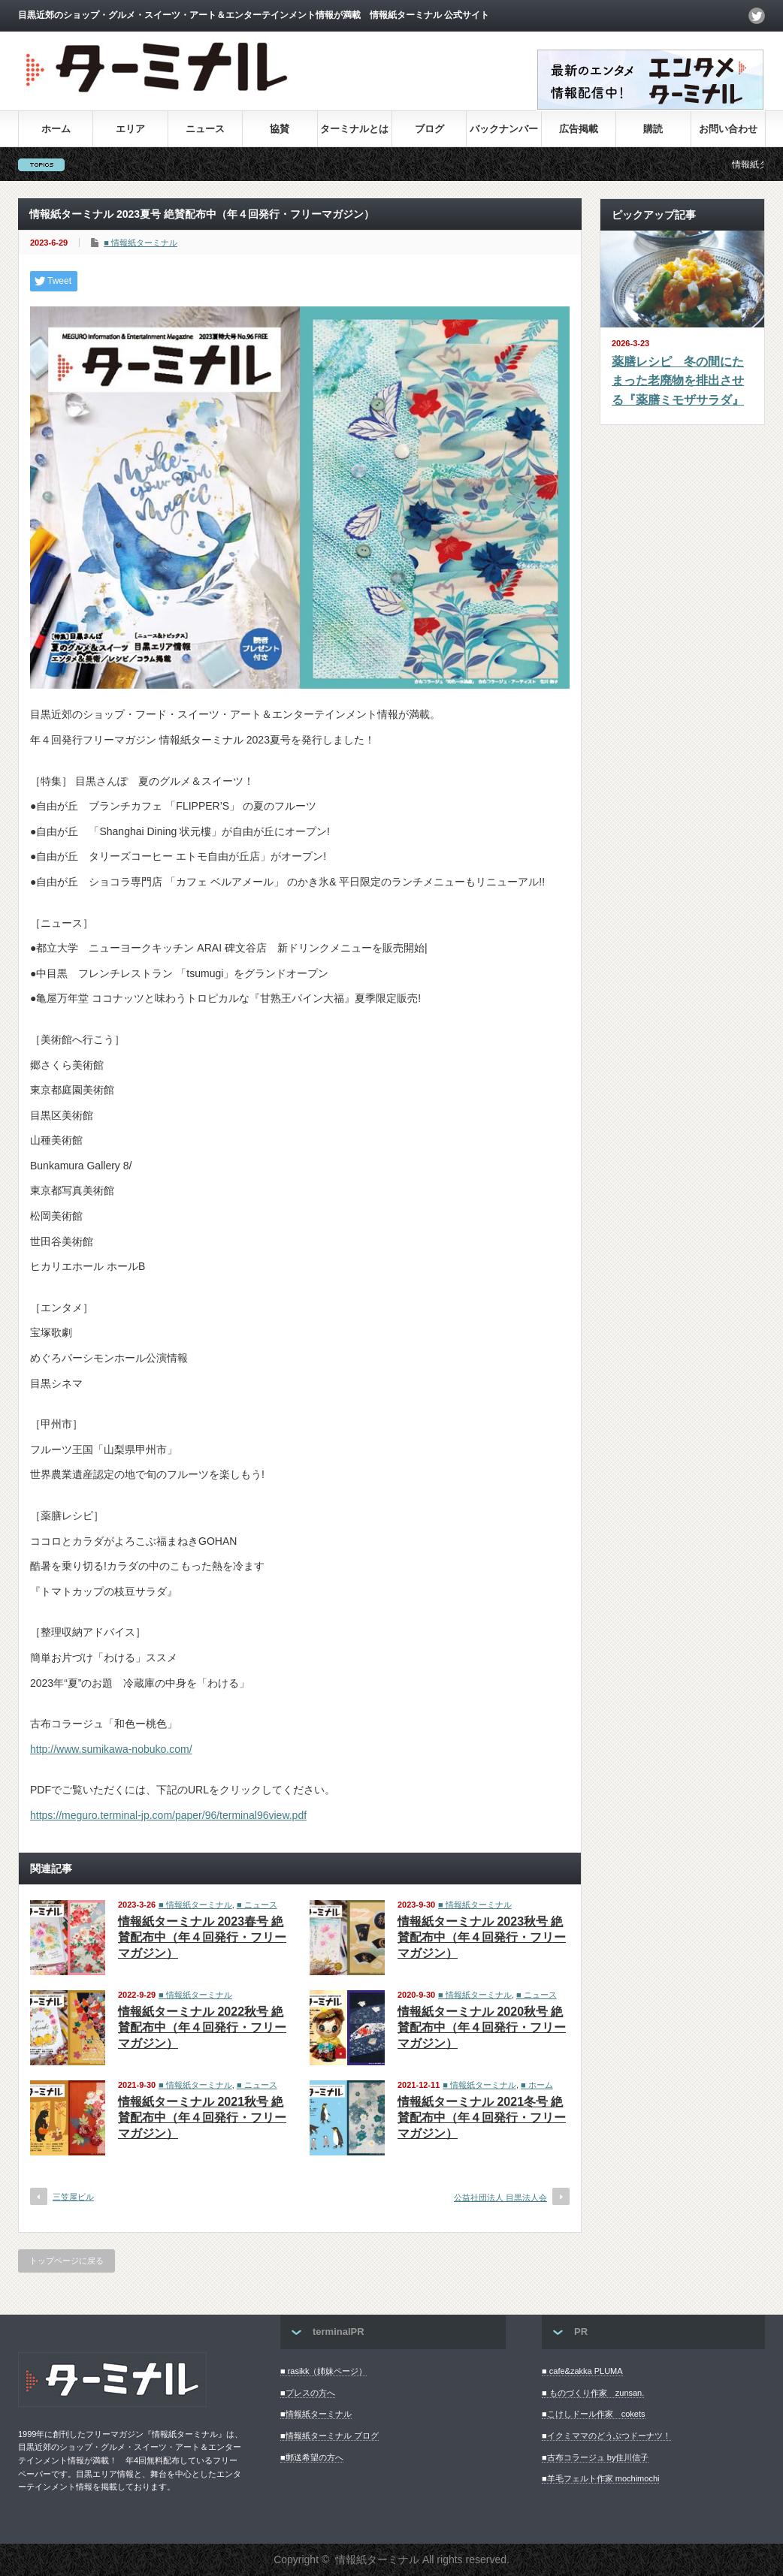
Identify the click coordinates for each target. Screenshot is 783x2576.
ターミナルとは (354, 128)
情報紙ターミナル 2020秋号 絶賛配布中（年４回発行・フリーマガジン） (482, 2027)
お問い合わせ (728, 128)
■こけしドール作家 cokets (593, 2413)
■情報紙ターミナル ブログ (329, 2435)
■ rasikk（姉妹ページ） (323, 2370)
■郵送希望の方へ (311, 2457)
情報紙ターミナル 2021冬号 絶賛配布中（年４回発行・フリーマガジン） (482, 2117)
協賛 (279, 128)
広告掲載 (578, 128)
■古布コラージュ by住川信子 (595, 2457)
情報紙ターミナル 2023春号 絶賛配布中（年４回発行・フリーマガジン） (202, 1937)
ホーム (56, 128)
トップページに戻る (66, 2260)
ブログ (429, 128)
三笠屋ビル (73, 2196)
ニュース (205, 128)
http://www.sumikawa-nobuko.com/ (111, 1749)
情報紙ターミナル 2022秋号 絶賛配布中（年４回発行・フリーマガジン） (202, 2027)
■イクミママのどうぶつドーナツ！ (606, 2435)
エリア (130, 128)
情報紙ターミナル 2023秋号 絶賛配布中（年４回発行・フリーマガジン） (482, 1937)
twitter (756, 16)
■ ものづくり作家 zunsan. (593, 2392)
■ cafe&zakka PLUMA (582, 2370)
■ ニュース (257, 1904)
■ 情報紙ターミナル (140, 242)
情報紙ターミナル (377, 2559)
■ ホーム (537, 2084)
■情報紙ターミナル (316, 2413)
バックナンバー (504, 128)
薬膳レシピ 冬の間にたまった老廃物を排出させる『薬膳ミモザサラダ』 (678, 380)
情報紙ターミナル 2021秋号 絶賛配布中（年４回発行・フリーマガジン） (202, 2117)
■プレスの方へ (307, 2392)
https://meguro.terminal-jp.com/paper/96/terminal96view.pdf (168, 1815)
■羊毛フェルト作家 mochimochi (600, 2478)
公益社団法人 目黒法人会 (500, 2197)
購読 (653, 128)
